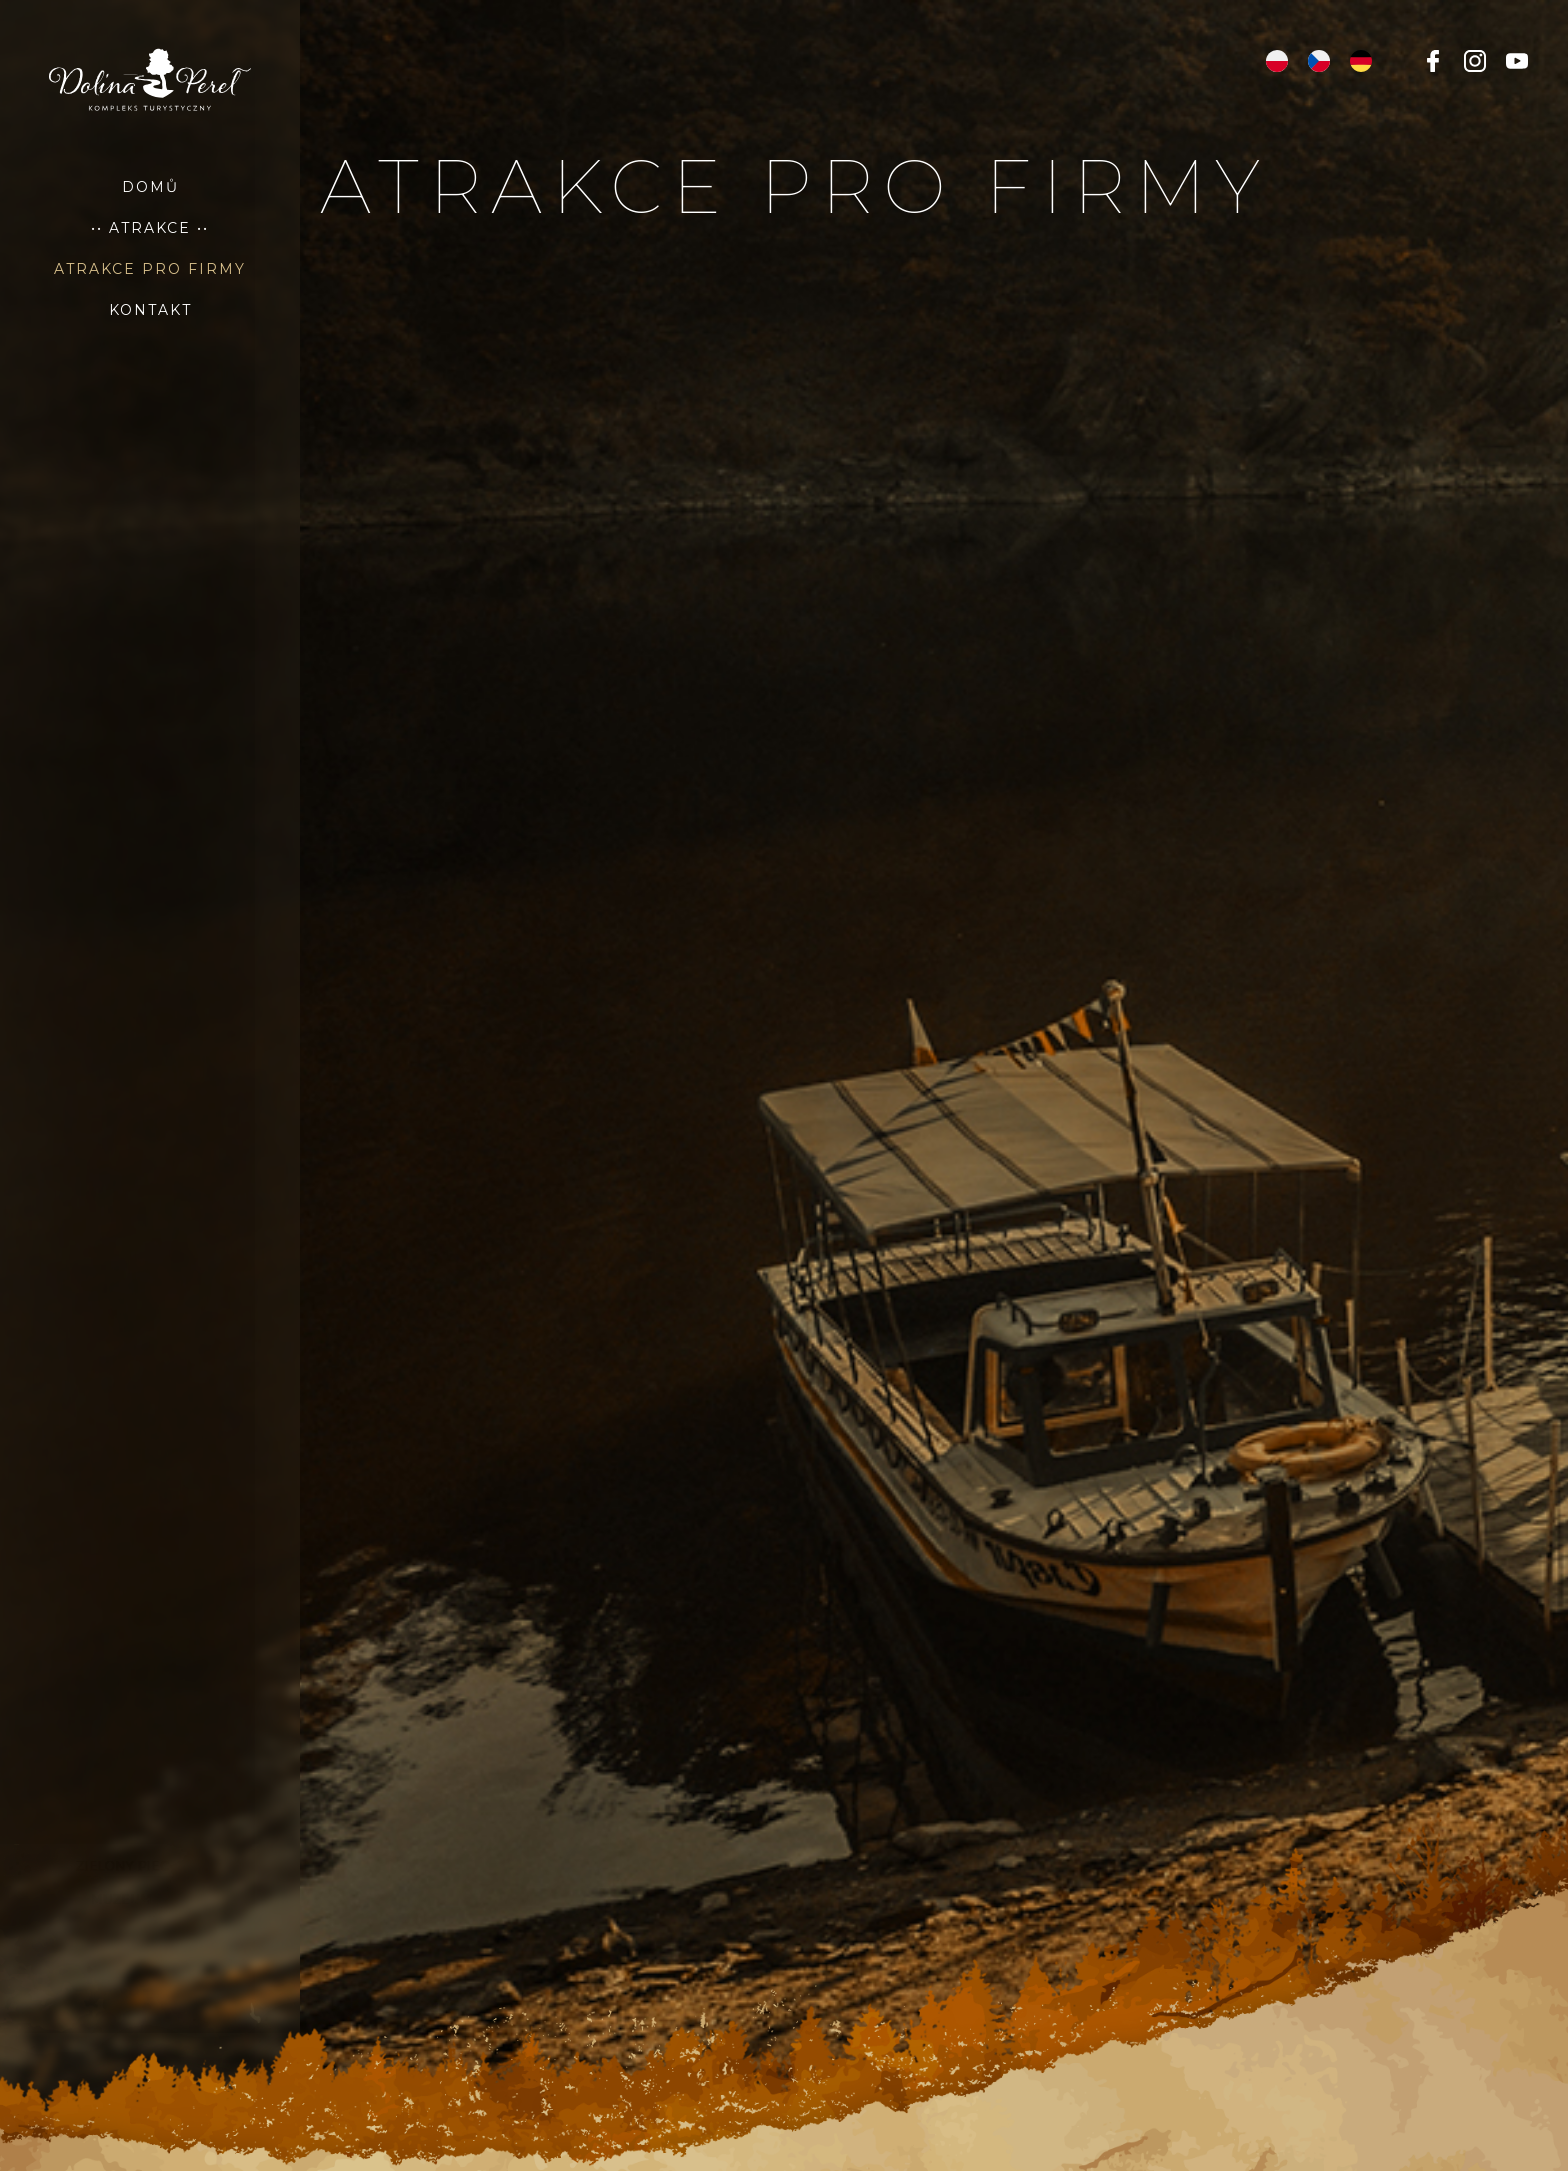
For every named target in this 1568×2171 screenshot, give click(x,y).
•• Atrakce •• (150, 228)
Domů (150, 187)
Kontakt (150, 310)
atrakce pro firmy (150, 269)
